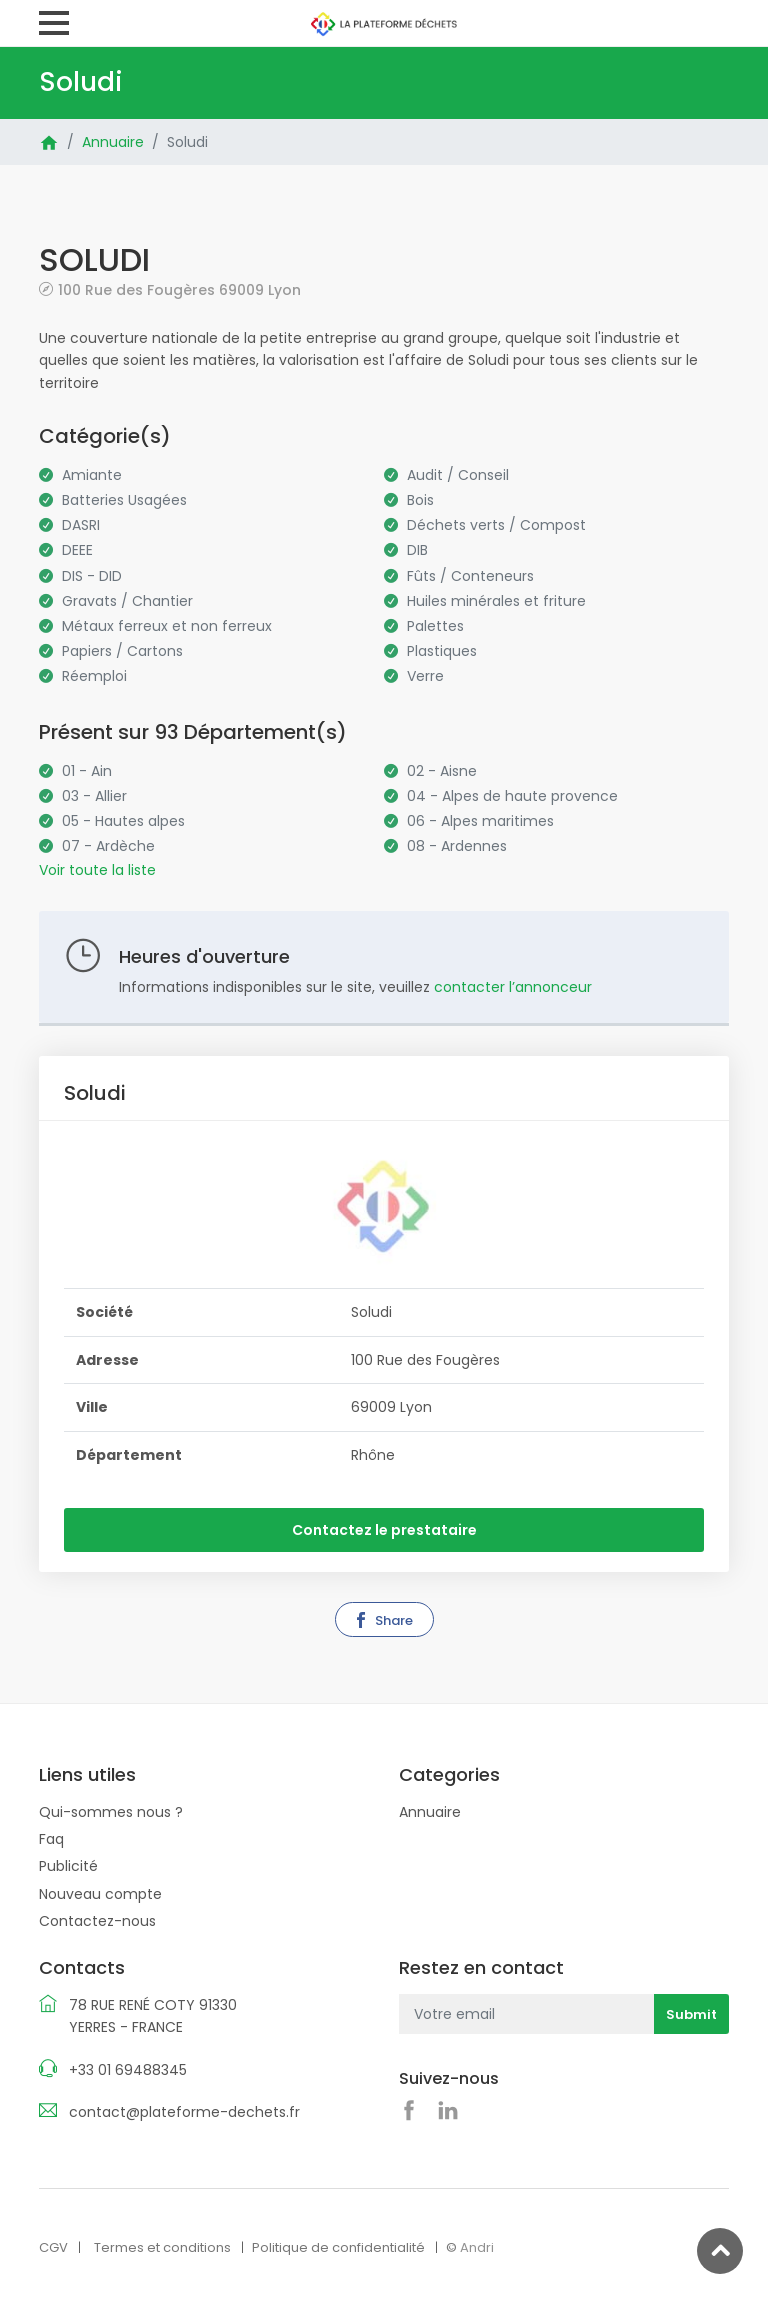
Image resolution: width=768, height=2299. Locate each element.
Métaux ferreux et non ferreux (167, 626)
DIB (417, 550)
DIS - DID (92, 576)
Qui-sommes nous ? (111, 1812)
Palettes (435, 626)
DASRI (81, 525)
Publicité (68, 1866)
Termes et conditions (162, 2247)
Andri (477, 2247)
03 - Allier (94, 796)
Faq (51, 1839)
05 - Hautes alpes (123, 821)
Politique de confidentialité (338, 2247)
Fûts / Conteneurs (470, 576)
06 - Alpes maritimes (480, 821)
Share (383, 1620)
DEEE (77, 550)
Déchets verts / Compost (496, 525)
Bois (420, 500)
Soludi (187, 142)
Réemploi (94, 676)
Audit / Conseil (458, 475)
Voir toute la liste (97, 870)
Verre (425, 676)
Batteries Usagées (124, 500)
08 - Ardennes (457, 846)
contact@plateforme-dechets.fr (184, 2112)
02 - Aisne (442, 771)
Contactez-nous (97, 1921)
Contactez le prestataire (384, 1530)
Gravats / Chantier (127, 601)
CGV (53, 2247)
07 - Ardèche (108, 846)
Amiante (92, 475)
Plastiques (442, 651)
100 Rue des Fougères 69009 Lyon (179, 289)
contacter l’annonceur (513, 987)
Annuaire (113, 142)
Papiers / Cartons (122, 651)
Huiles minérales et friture (496, 601)
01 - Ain (87, 771)
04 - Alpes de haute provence (512, 796)
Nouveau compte (100, 1894)
